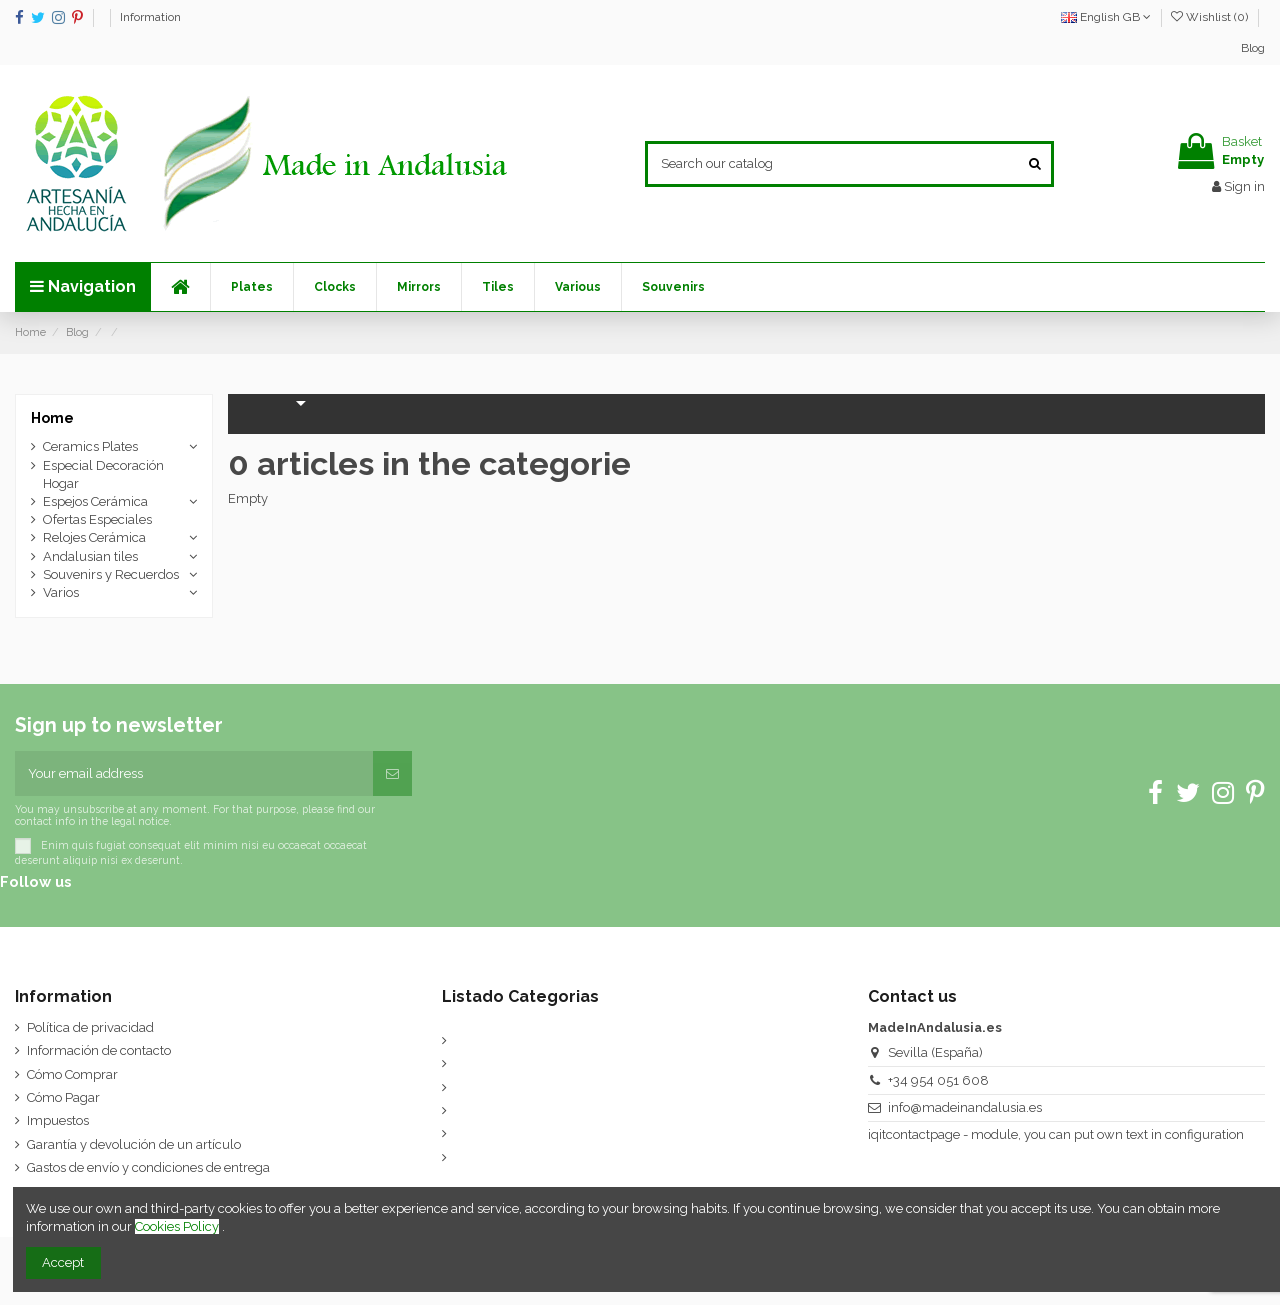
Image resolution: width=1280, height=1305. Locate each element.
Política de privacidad (90, 1027)
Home (52, 418)
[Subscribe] (392, 774)
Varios (61, 592)
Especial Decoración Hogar (103, 474)
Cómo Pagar (63, 1097)
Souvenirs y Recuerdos (111, 574)
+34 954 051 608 (938, 1080)
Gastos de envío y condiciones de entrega (148, 1167)
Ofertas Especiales (97, 519)
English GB (1106, 17)
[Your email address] (194, 774)
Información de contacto (99, 1050)
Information (150, 17)
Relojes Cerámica (94, 537)
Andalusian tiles (90, 556)
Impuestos (58, 1120)
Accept (63, 1262)
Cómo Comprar (72, 1074)
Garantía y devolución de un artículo (134, 1144)
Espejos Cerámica (95, 501)
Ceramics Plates (90, 446)
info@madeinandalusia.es (965, 1107)
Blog (1253, 48)
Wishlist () (1211, 17)
